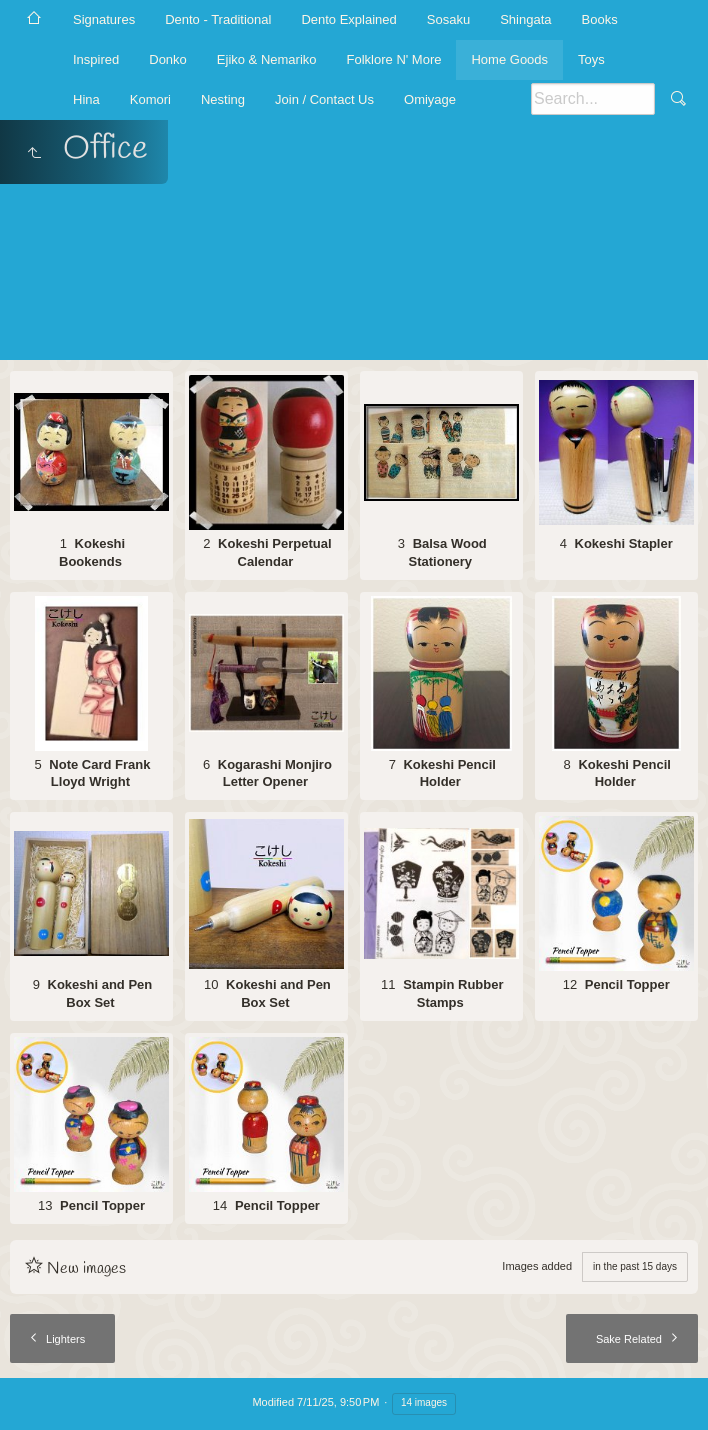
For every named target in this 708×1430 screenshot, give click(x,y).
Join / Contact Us (324, 99)
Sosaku (448, 19)
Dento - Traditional (218, 19)
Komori (150, 99)
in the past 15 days (635, 1266)
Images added (537, 1266)
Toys (591, 59)
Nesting (223, 99)
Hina (86, 99)
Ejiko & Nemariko (267, 59)
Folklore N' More (394, 59)
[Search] (593, 99)
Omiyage (430, 99)
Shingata (525, 19)
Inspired (96, 59)
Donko (168, 59)
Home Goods (509, 59)
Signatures (104, 19)
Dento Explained (348, 19)
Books (600, 19)
